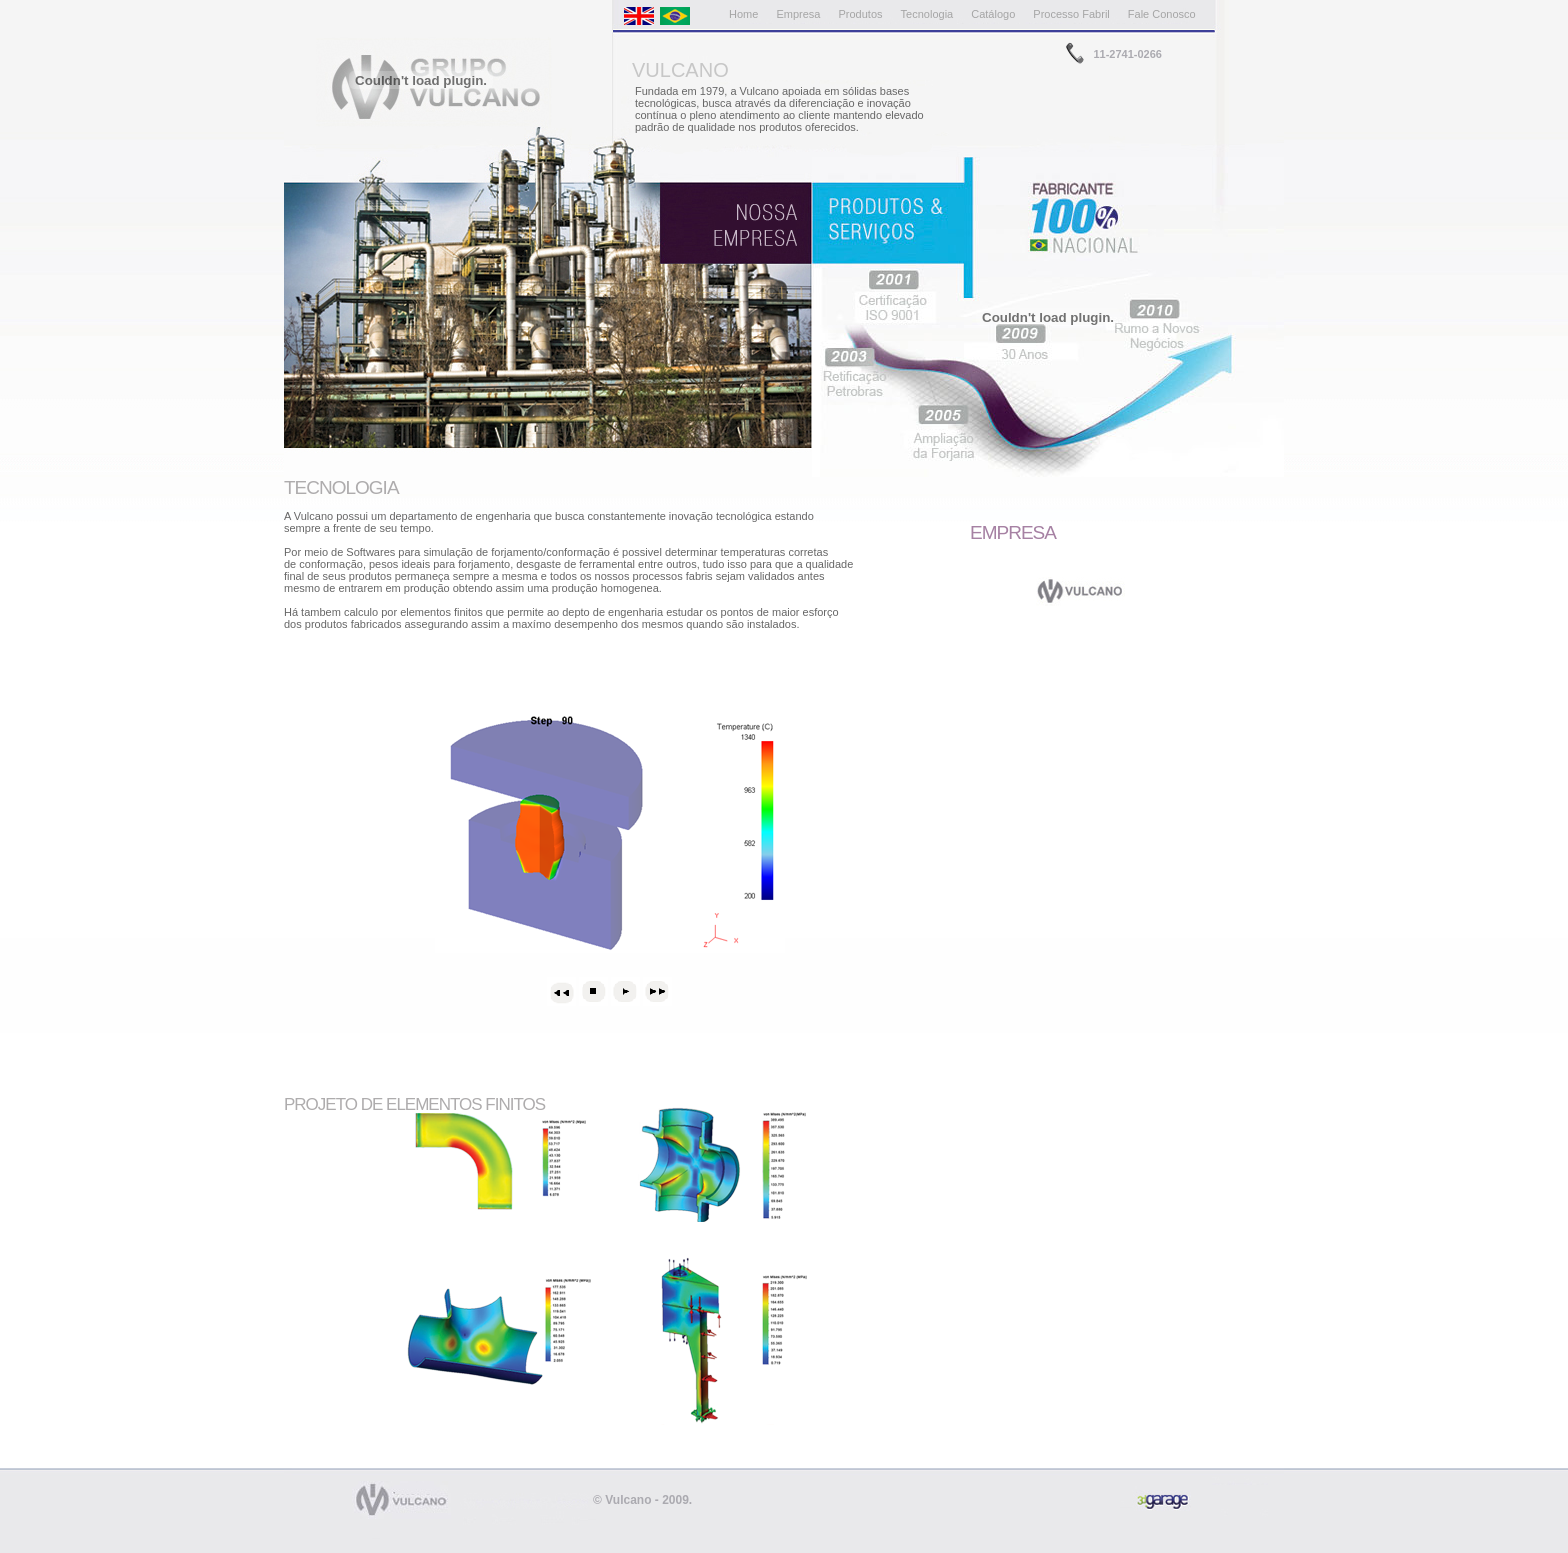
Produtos (861, 14)
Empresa (798, 14)
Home (743, 14)
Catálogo (993, 14)
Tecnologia (927, 14)
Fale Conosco (1162, 14)
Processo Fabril (1071, 14)
